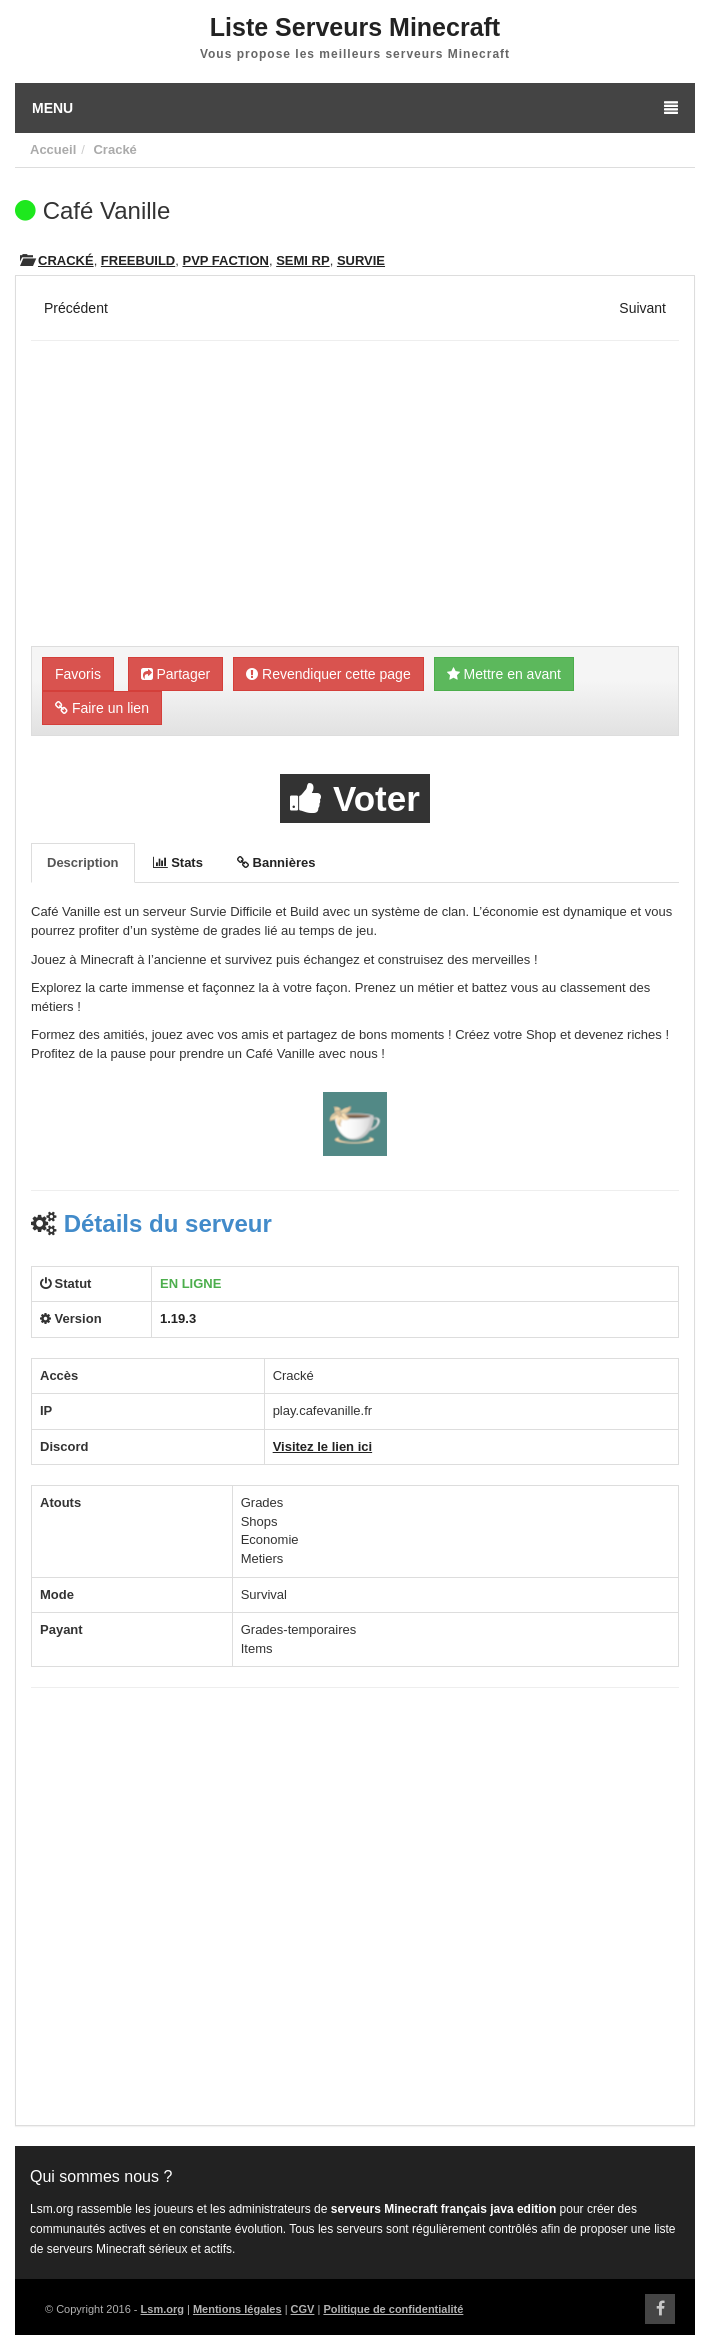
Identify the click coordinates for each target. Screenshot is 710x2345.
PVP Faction (225, 260)
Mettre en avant (504, 674)
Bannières (276, 862)
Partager (176, 674)
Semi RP (302, 260)
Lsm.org (162, 2309)
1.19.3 (178, 1318)
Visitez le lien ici (322, 1446)
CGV (303, 2309)
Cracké (114, 149)
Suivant (642, 308)
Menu (355, 108)
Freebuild (138, 260)
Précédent (76, 308)
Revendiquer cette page (328, 674)
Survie (361, 260)
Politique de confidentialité (393, 2309)
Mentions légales (237, 2309)
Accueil (53, 149)
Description (83, 862)
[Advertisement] (355, 496)
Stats (178, 862)
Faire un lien (102, 708)
